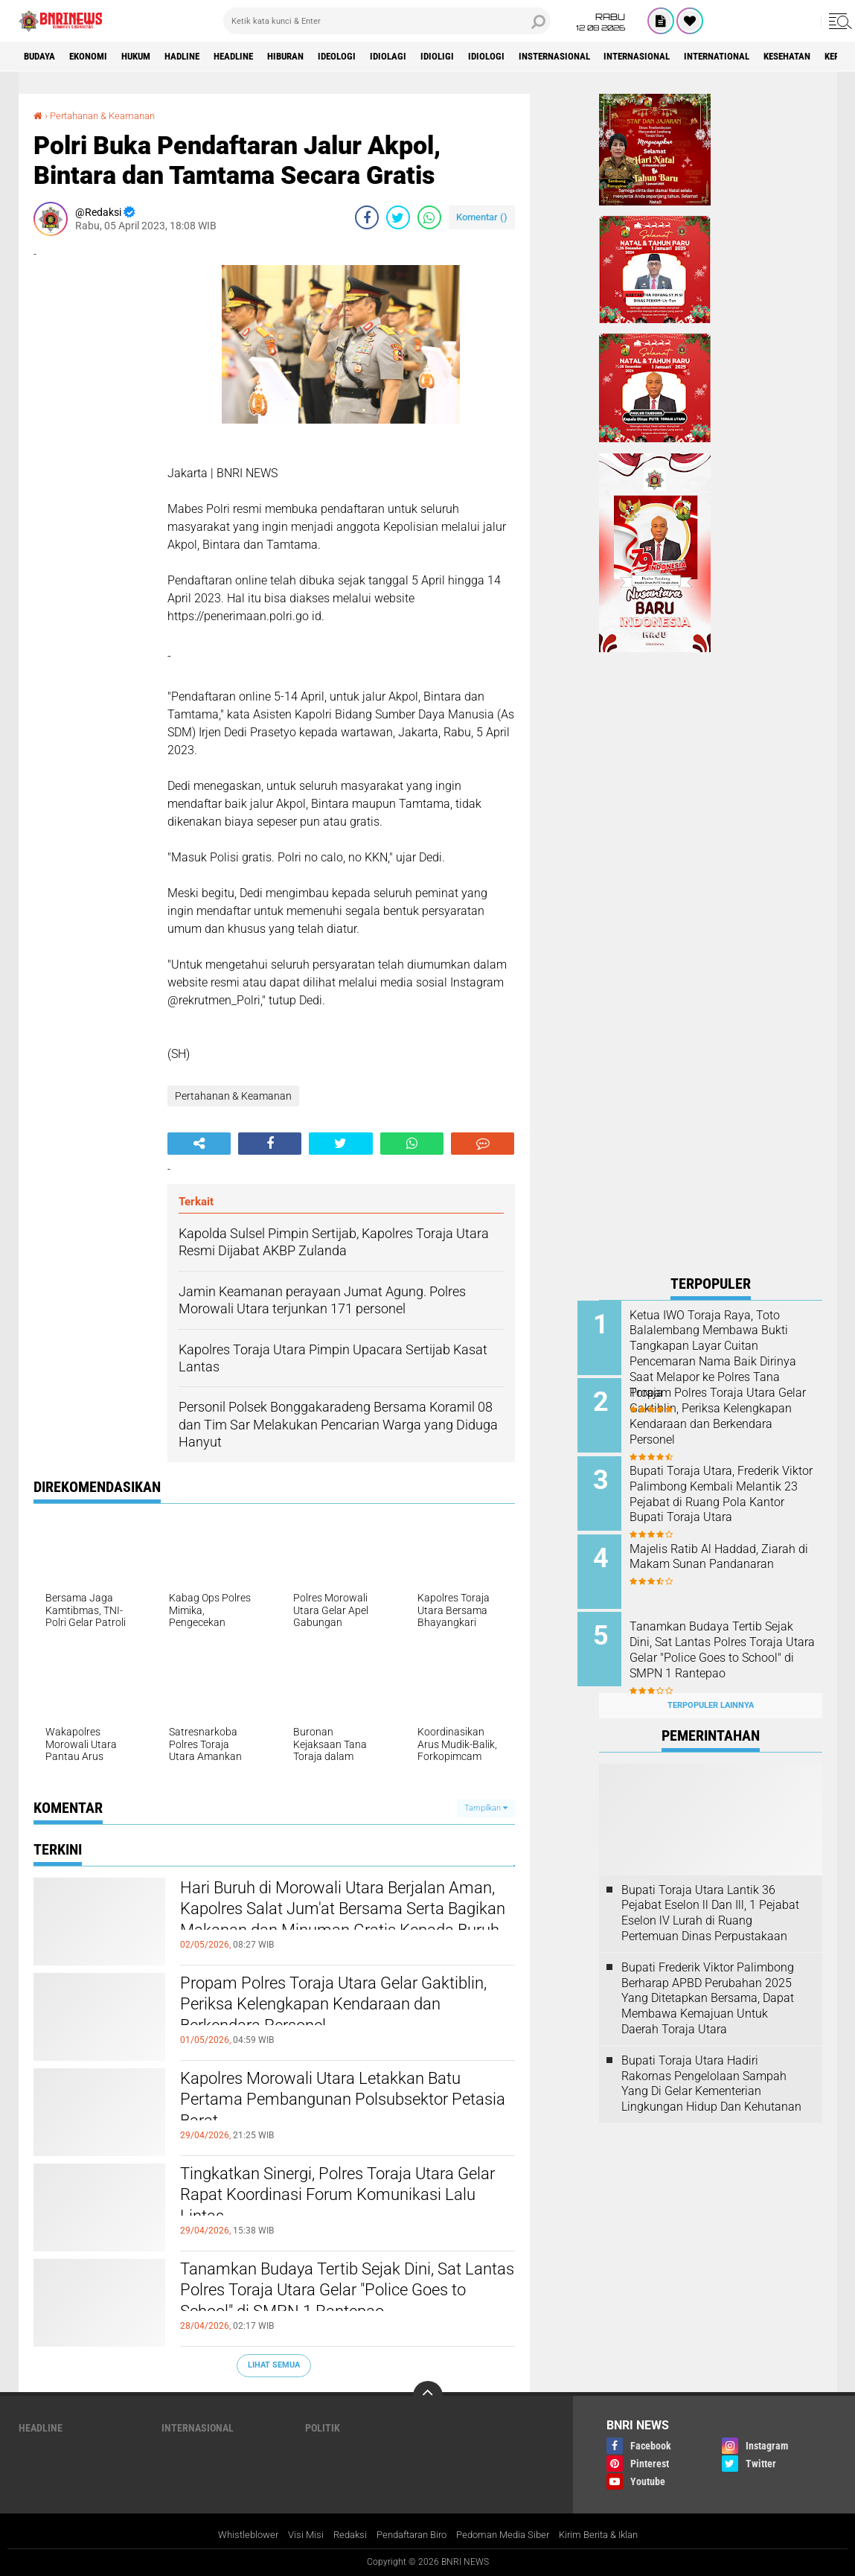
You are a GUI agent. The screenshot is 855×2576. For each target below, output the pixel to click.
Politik (322, 2427)
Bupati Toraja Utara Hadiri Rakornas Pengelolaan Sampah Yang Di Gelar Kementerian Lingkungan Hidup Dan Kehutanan (711, 2066)
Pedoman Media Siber (508, 2534)
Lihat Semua (274, 2365)
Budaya (43, 57)
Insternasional (618, 57)
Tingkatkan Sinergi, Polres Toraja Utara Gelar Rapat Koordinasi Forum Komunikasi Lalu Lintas (342, 2200)
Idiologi (543, 57)
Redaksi (340, 2534)
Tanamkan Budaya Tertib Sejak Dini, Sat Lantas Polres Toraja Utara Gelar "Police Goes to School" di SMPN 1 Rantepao (346, 2295)
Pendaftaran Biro (408, 2534)
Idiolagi (436, 57)
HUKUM (151, 57)
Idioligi (489, 57)
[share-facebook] (367, 217)
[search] (387, 20)
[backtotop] (428, 2395)
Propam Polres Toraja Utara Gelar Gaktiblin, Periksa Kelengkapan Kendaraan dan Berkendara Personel (332, 2009)
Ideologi (379, 57)
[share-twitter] (398, 217)
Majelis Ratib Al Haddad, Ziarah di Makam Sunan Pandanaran (715, 1556)
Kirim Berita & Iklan (611, 2534)
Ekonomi (97, 57)
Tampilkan (485, 1807)
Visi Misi (294, 2534)
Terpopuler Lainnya (710, 1689)
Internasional (710, 57)
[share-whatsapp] (429, 217)
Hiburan (322, 57)
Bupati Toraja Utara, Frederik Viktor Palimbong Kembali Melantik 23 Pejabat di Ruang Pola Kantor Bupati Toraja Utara (728, 1496)
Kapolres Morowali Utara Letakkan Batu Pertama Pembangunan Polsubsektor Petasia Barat (346, 2104)
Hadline (204, 57)
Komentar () (481, 217)
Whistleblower (233, 2534)
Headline (263, 57)
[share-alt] (199, 1143)
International (799, 57)
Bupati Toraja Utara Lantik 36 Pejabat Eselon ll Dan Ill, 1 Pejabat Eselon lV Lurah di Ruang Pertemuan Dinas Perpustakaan (710, 1896)
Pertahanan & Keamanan (109, 115)
